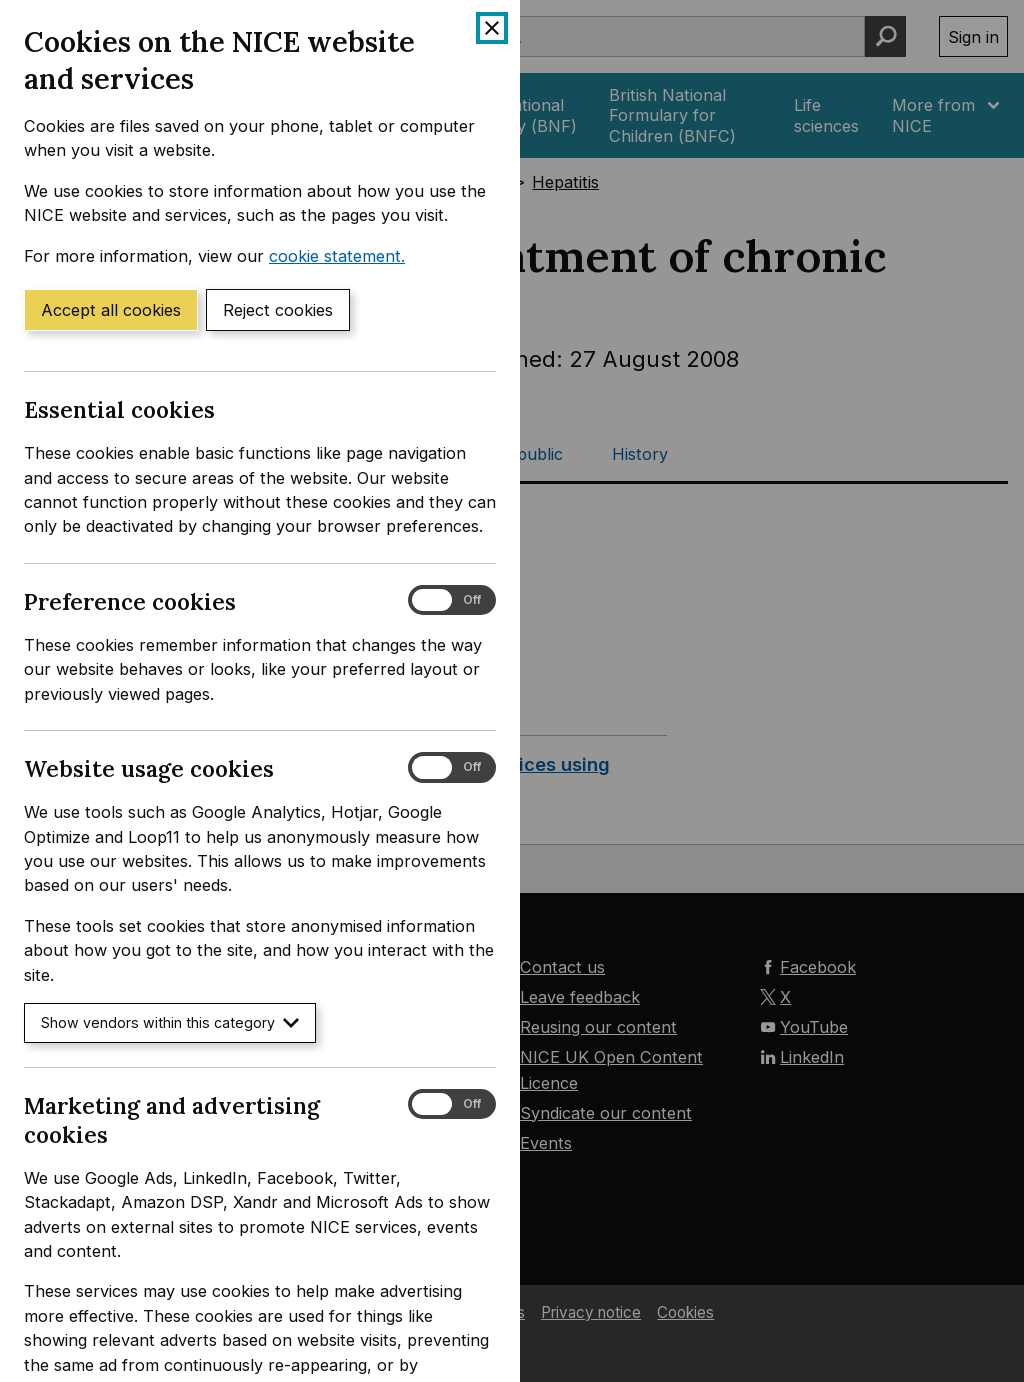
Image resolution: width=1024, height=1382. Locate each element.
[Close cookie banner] (492, 28)
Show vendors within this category (170, 1022)
